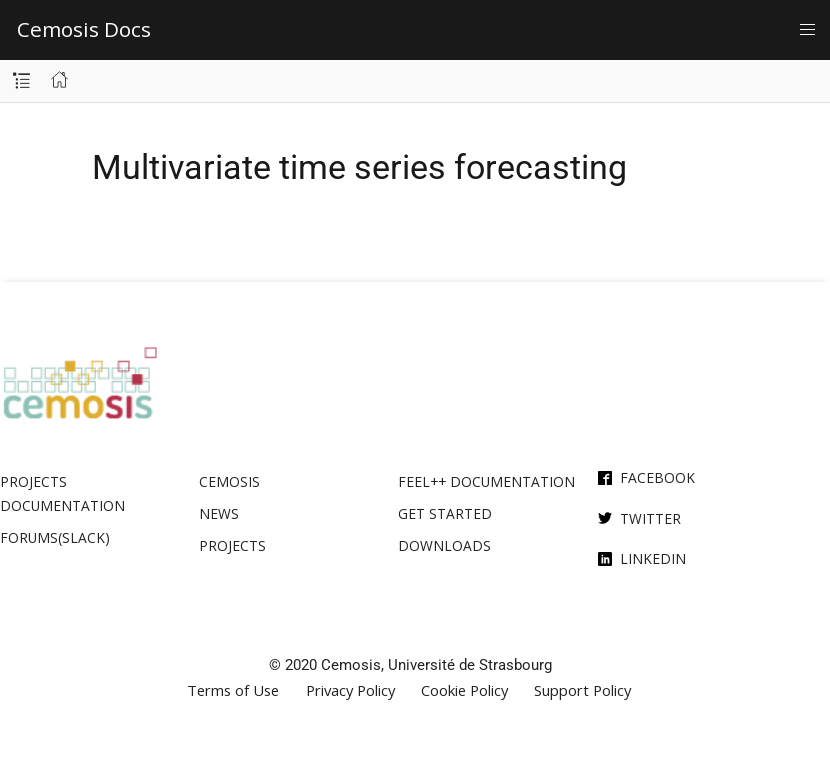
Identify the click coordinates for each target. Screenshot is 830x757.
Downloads (444, 545)
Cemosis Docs (84, 29)
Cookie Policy (464, 690)
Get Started (445, 513)
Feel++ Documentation (486, 481)
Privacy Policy (350, 690)
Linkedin (653, 558)
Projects (232, 545)
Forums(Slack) (55, 537)
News (219, 513)
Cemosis (229, 481)
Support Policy (582, 690)
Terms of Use (233, 690)
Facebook (657, 477)
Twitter (650, 518)
